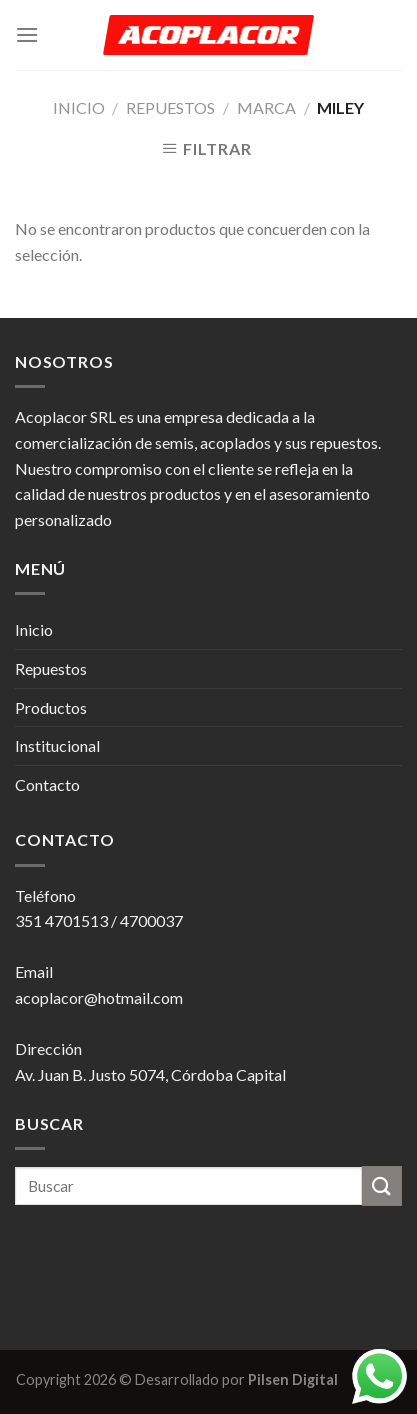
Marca (266, 107)
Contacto (47, 784)
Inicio (79, 107)
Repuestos (170, 107)
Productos (51, 707)
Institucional (57, 745)
